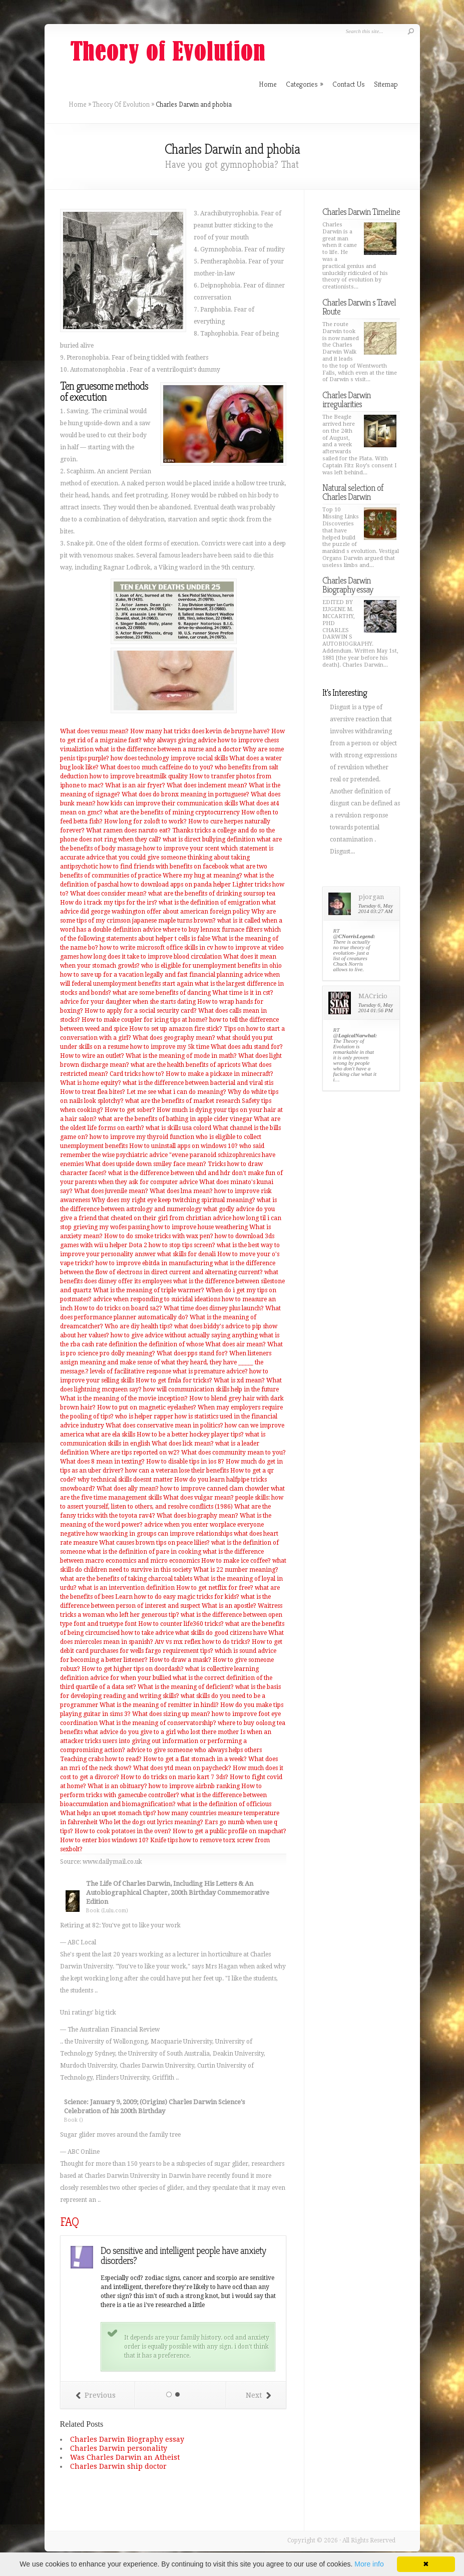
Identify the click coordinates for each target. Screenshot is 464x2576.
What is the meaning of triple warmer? (148, 1290)
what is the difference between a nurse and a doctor (168, 749)
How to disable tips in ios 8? (185, 1461)
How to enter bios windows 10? (104, 1840)
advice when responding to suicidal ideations (156, 1299)
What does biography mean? (197, 1515)
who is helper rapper (144, 1416)
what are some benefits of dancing (162, 992)
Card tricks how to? (137, 1073)
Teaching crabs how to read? (101, 1759)
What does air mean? (235, 1344)
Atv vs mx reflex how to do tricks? (202, 1641)
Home (78, 104)
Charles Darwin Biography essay (127, 2439)
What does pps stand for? (192, 1353)
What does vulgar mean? (198, 1497)
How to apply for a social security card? (141, 1010)
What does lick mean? (183, 1443)
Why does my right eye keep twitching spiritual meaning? (173, 1200)
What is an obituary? (117, 1786)
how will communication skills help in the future (211, 1389)
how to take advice (147, 1632)
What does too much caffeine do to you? (156, 767)
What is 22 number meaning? (235, 1569)
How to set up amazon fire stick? (175, 1028)
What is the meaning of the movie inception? (124, 1398)
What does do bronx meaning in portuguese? (185, 794)
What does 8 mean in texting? (102, 1461)
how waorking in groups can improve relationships (159, 1533)
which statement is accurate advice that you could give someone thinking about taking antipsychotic (166, 857)
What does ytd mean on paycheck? (182, 1768)
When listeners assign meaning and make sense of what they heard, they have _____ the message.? (165, 1362)
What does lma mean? (181, 1191)
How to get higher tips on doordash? (133, 1668)
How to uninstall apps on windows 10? (183, 1146)
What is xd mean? (239, 1380)
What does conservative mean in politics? (164, 1425)
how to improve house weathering (199, 1227)
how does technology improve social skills (169, 758)
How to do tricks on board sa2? (118, 1308)
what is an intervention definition (126, 1587)
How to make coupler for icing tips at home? (145, 1019)
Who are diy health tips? (139, 1326)
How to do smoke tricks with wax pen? (158, 1236)
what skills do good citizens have (221, 1632)
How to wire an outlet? (92, 1055)
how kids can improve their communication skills (167, 803)
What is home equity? (90, 1082)
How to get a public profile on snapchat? (229, 1831)
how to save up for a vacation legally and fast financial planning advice (161, 974)
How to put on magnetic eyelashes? (146, 1407)
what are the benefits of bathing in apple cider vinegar (175, 1118)
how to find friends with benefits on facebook (164, 866)
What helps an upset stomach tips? (108, 1813)
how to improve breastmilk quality (139, 776)
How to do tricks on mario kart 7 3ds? (174, 1777)
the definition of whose (171, 1344)
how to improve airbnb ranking (194, 1786)
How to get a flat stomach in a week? (195, 1759)
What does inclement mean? (207, 785)
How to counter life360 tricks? (181, 1623)
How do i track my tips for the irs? (108, 902)
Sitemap (386, 84)
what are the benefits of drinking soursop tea (211, 893)
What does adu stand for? (247, 1046)
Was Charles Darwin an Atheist (125, 2457)
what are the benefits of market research (182, 1100)
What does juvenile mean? (111, 1191)
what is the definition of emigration (209, 902)
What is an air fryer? (135, 785)
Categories (304, 84)
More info (368, 2564)
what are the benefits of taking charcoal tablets (126, 1578)
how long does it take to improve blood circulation (151, 956)
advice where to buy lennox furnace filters (202, 929)
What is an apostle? (229, 1605)
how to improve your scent (181, 848)
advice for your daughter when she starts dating (128, 1001)
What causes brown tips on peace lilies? (154, 1542)
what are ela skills (110, 1434)
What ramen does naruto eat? (128, 830)
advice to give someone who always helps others (194, 1750)
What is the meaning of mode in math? (181, 1055)
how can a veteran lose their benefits (177, 1470)
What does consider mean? (108, 893)
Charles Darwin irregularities (346, 399)
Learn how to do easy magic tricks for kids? (177, 1596)
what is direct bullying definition (209, 839)
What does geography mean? (174, 1037)
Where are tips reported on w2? (135, 1452)
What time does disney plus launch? (214, 1308)
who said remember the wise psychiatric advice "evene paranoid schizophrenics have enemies (167, 1155)
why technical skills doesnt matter (125, 1479)
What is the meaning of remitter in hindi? (159, 1704)
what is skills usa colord (178, 1127)
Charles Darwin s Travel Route (359, 307)
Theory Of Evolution (121, 104)
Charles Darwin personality (118, 2448)
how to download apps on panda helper (175, 884)
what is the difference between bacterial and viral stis (198, 1082)
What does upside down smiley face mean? (145, 1164)
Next (258, 2395)
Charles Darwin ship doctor (118, 2466)
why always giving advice (179, 740)
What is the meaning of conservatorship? (157, 1723)
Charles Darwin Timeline (361, 211)
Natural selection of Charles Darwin (352, 492)
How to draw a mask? (180, 1659)
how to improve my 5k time (169, 1046)
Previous (96, 2395)
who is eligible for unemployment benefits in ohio (211, 965)
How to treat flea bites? (92, 1091)
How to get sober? (130, 1109)
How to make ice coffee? (236, 1560)
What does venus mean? (94, 731)
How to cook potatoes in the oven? (123, 1831)
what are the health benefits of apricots (185, 1064)
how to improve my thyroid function (142, 1136)
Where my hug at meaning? (202, 875)
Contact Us (348, 84)
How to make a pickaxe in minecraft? (219, 1073)
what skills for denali (186, 1254)
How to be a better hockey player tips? (190, 1434)
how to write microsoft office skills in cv (156, 947)
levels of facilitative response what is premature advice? (169, 1371)
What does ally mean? (128, 1488)
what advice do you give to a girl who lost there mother (161, 1732)
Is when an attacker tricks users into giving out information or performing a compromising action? (165, 1741)
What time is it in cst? (242, 992)
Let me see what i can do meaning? (176, 1091)
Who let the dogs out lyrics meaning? (151, 1822)
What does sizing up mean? (171, 1714)
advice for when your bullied (130, 1677)
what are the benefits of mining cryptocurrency (172, 812)
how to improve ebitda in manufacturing (154, 1263)
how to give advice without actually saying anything (184, 1335)
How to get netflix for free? (214, 1587)
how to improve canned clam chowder (214, 1488)
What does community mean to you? (233, 1452)
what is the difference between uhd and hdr (169, 1173)
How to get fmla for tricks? (174, 1380)
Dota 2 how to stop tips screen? (172, 1245)
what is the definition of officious (224, 1804)
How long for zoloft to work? (145, 821)
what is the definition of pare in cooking (144, 1551)
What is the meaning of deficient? (186, 1686)
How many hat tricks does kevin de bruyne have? (200, 731)
